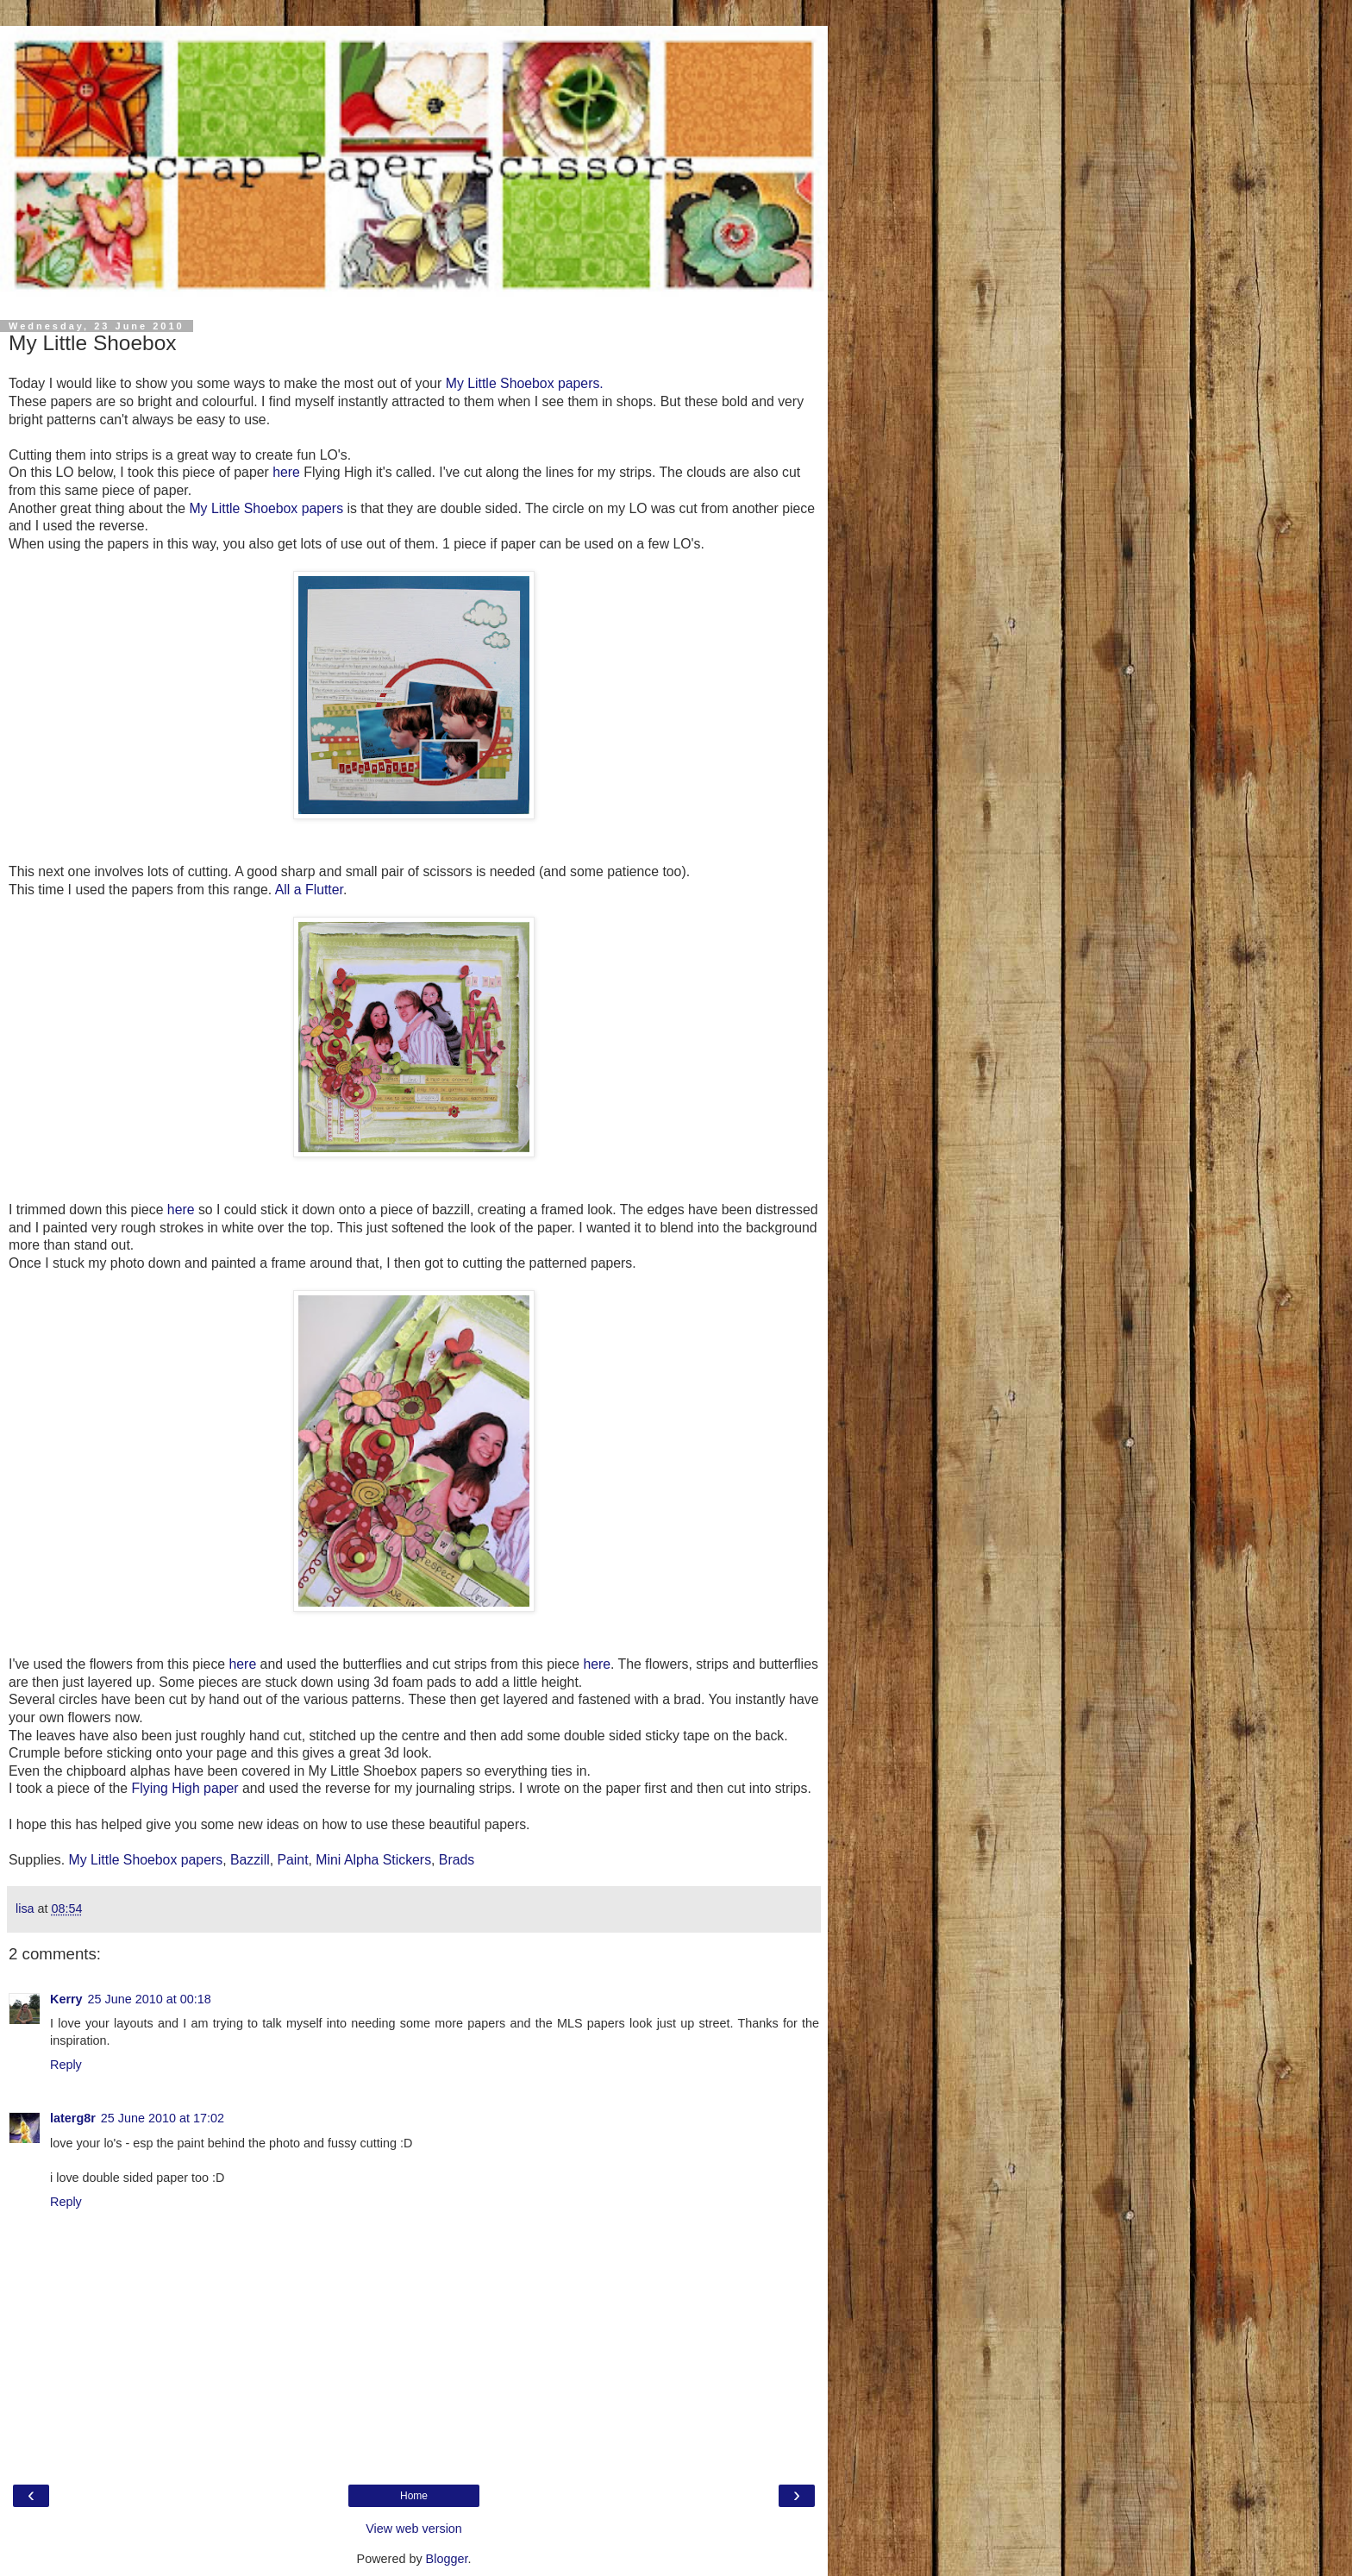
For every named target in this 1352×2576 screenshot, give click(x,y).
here (286, 472)
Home (414, 2496)
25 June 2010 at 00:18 (149, 1999)
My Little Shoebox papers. (525, 383)
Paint (292, 1859)
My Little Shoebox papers (266, 508)
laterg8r (73, 2118)
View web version (414, 2528)
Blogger (447, 2559)
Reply (66, 2064)
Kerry (66, 1999)
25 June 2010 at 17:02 (162, 2118)
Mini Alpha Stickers (373, 1859)
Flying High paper (185, 1788)
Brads (456, 1859)
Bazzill (250, 1859)
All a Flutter (309, 889)
